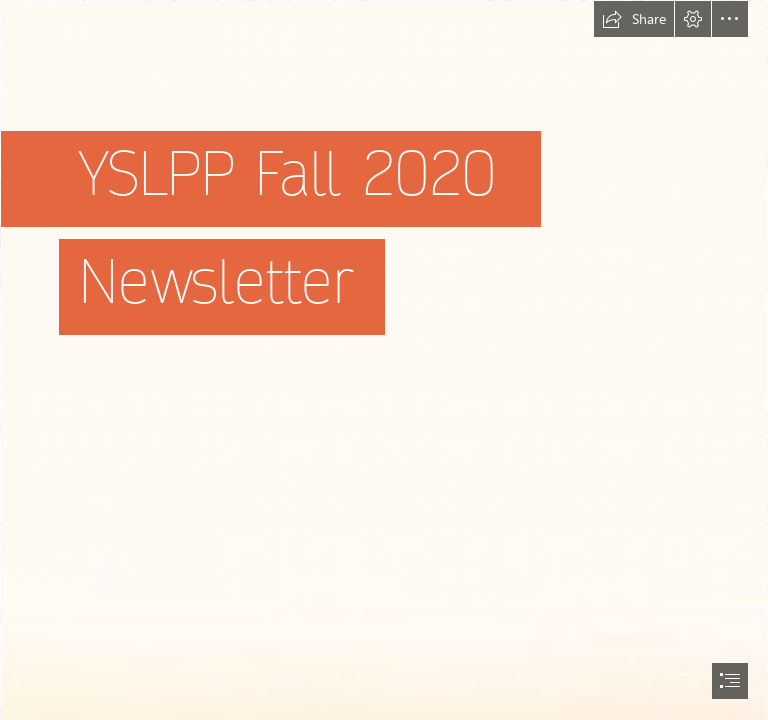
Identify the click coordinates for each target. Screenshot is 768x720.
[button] (634, 19)
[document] (384, 360)
